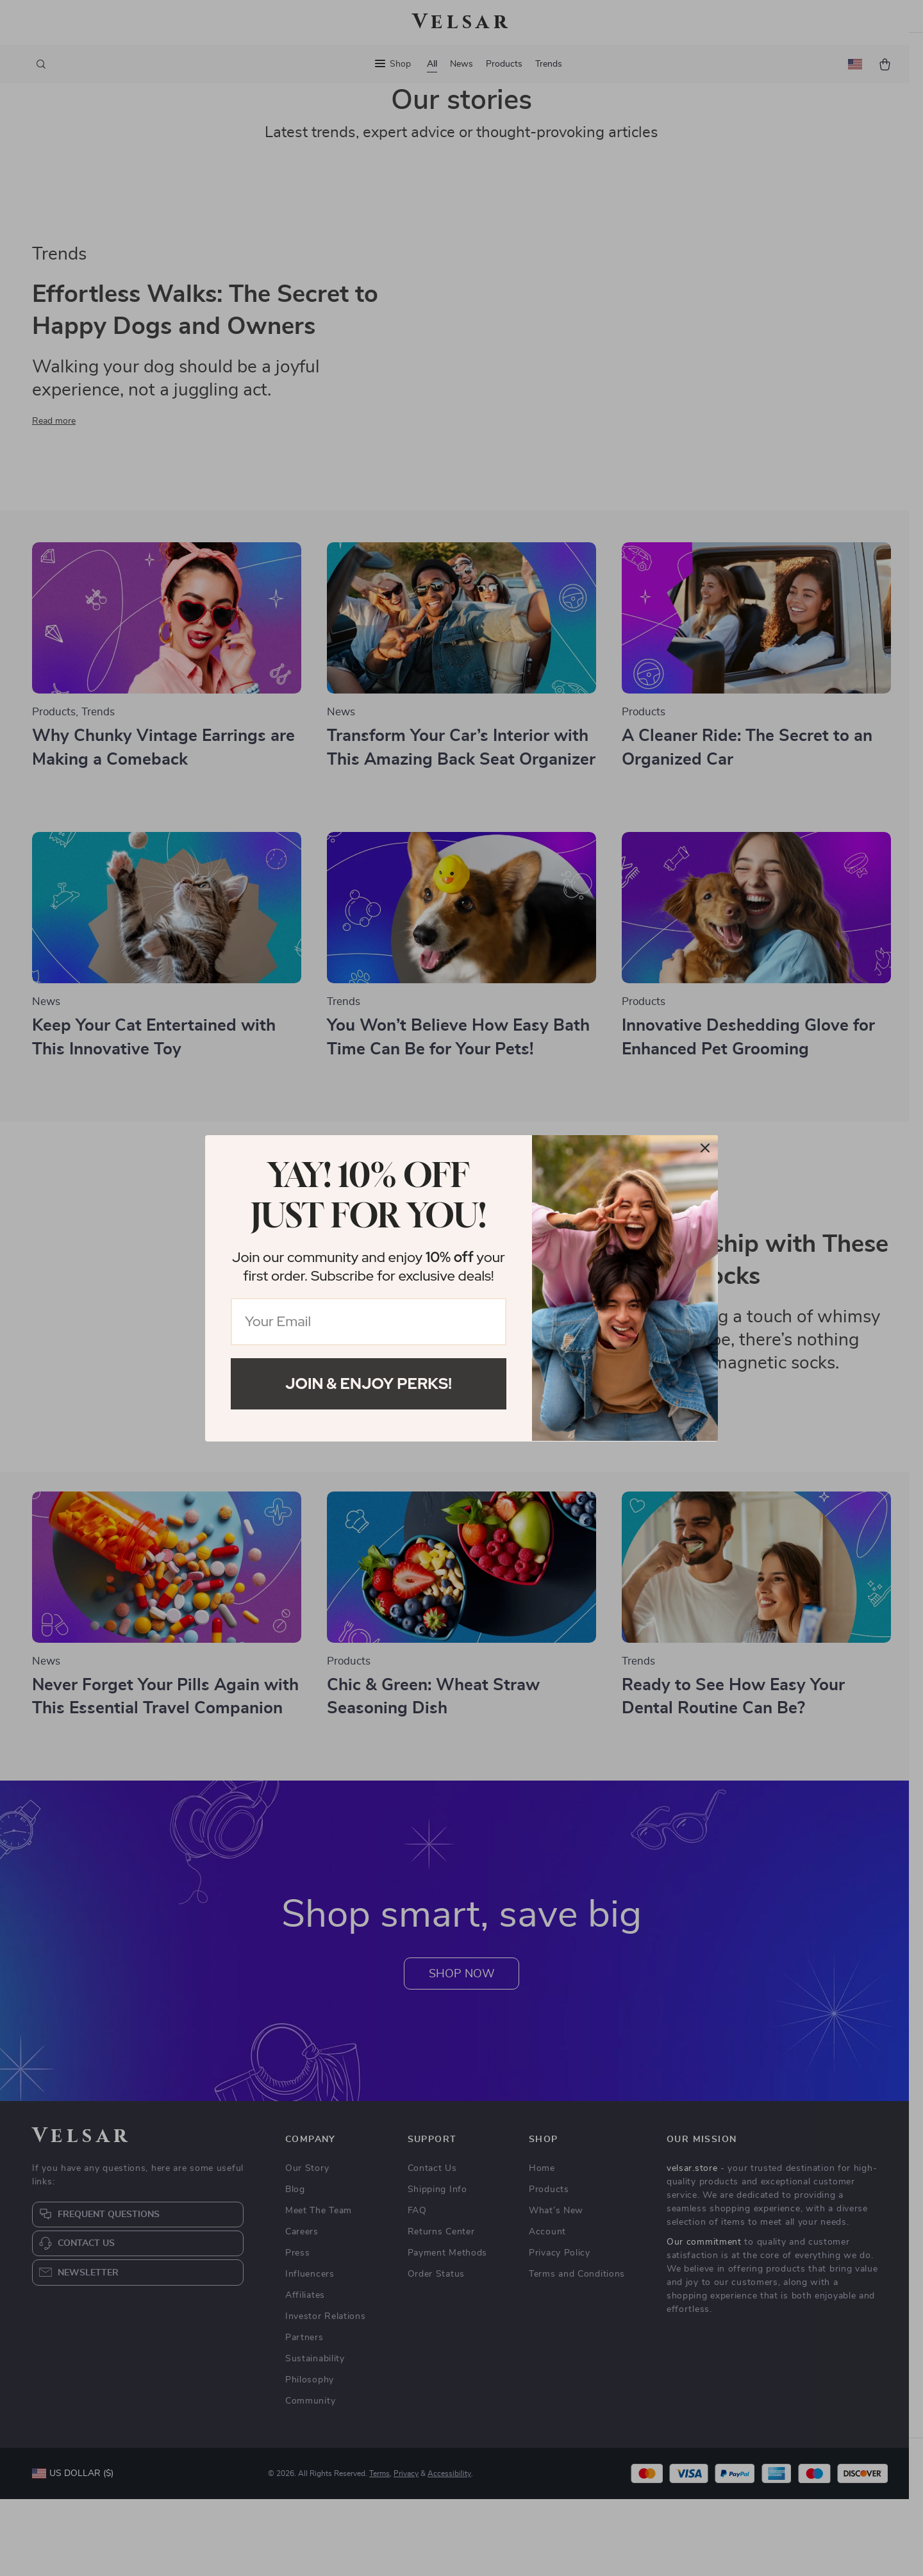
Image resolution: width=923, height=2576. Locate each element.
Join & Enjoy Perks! (368, 1383)
